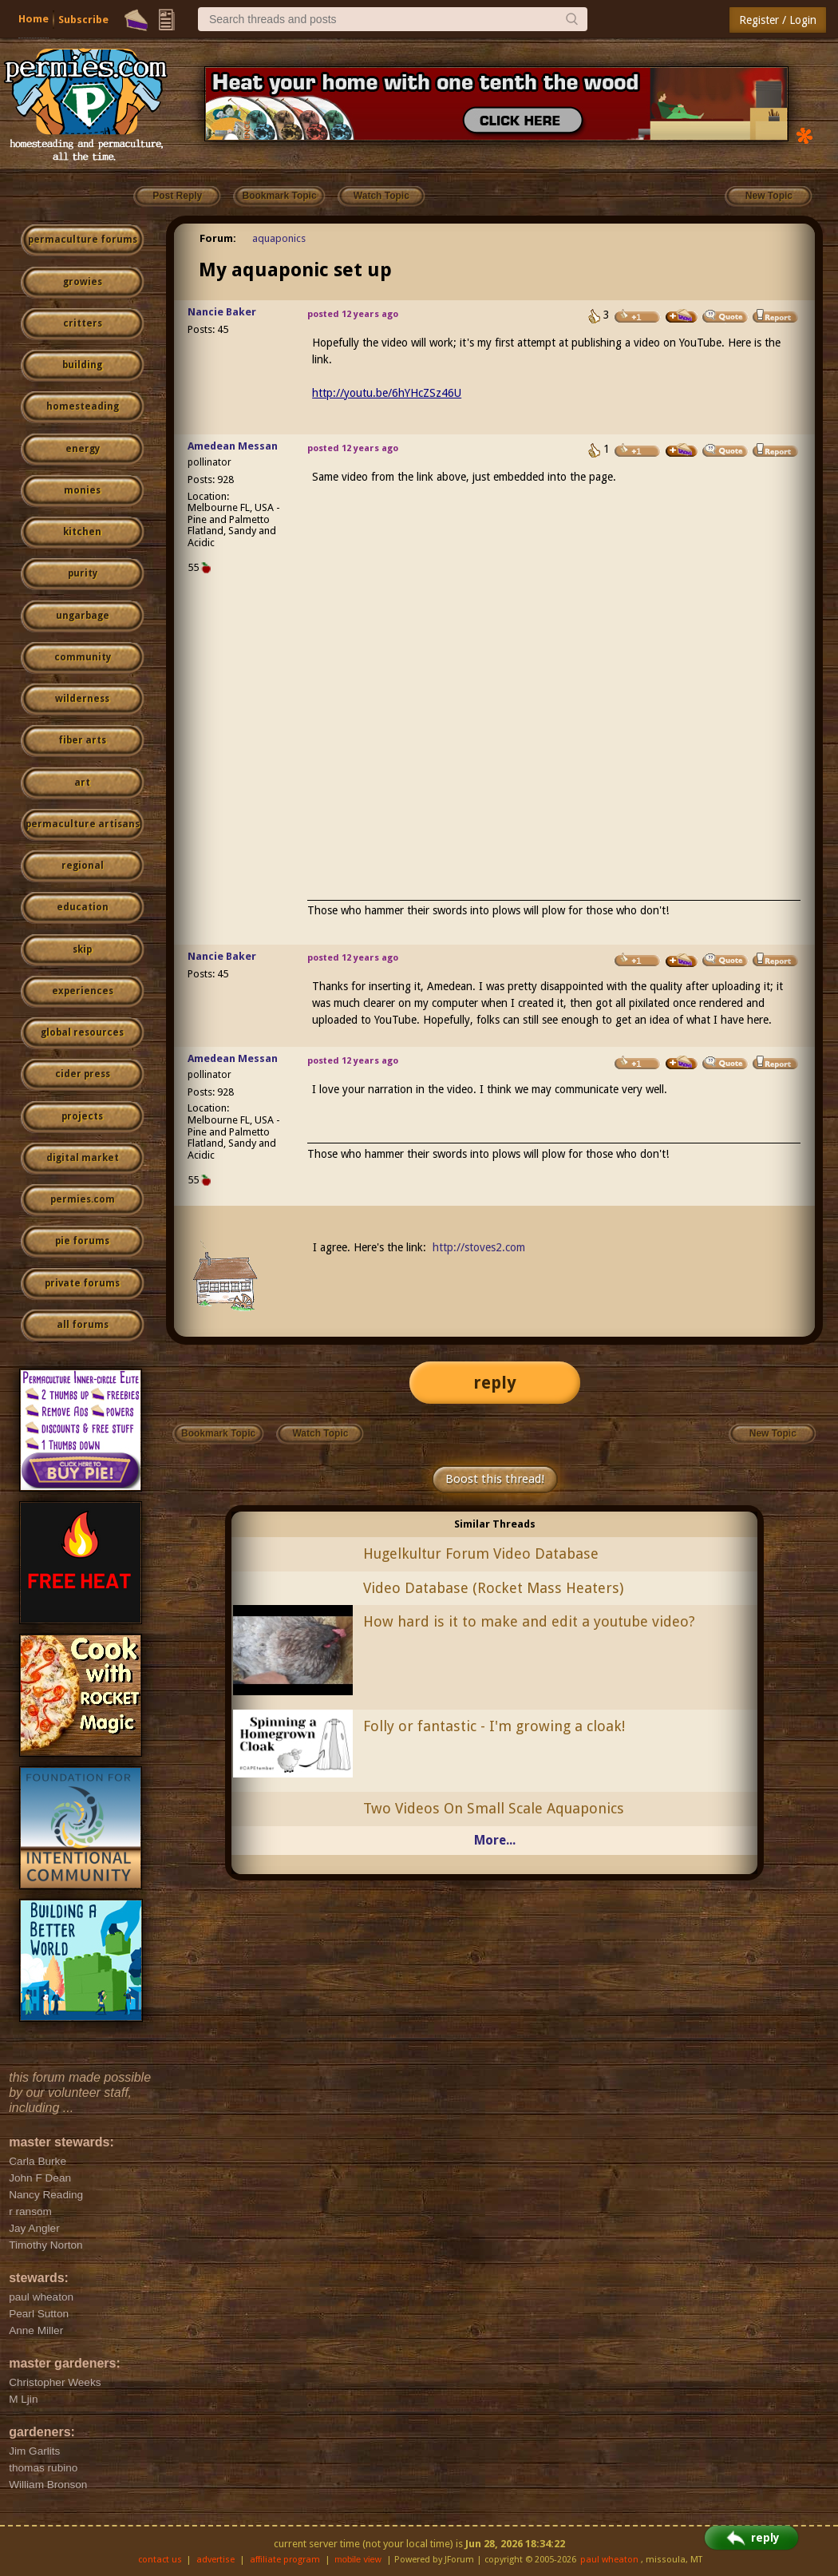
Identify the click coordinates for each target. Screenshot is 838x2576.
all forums (83, 1324)
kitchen (82, 531)
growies (82, 281)
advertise (215, 2559)
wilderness (82, 698)
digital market (82, 1157)
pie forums (82, 1240)
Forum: (218, 238)
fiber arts (82, 740)
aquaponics (279, 238)
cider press (82, 1074)
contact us (160, 2559)
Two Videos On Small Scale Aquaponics (493, 1808)
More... (495, 1840)
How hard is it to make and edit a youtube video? (529, 1621)
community (82, 657)
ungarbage (82, 615)
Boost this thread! (494, 1479)
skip (82, 949)
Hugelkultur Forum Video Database (481, 1553)
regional (82, 865)
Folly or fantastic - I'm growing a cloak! (494, 1726)
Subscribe (83, 20)
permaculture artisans (83, 824)
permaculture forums (82, 239)
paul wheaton (609, 2559)
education (83, 907)
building (82, 365)
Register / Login (777, 20)
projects (82, 1116)
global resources (82, 1032)
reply (494, 1383)
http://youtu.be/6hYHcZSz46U (386, 392)
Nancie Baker (222, 312)
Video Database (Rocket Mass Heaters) (493, 1587)
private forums (82, 1283)
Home (33, 19)
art (82, 782)
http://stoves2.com (479, 1247)
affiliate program (285, 2559)
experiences (82, 991)
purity (82, 573)
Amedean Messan (233, 446)
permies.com (82, 1199)
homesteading (82, 406)
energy (82, 448)
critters (82, 323)
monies (82, 490)
